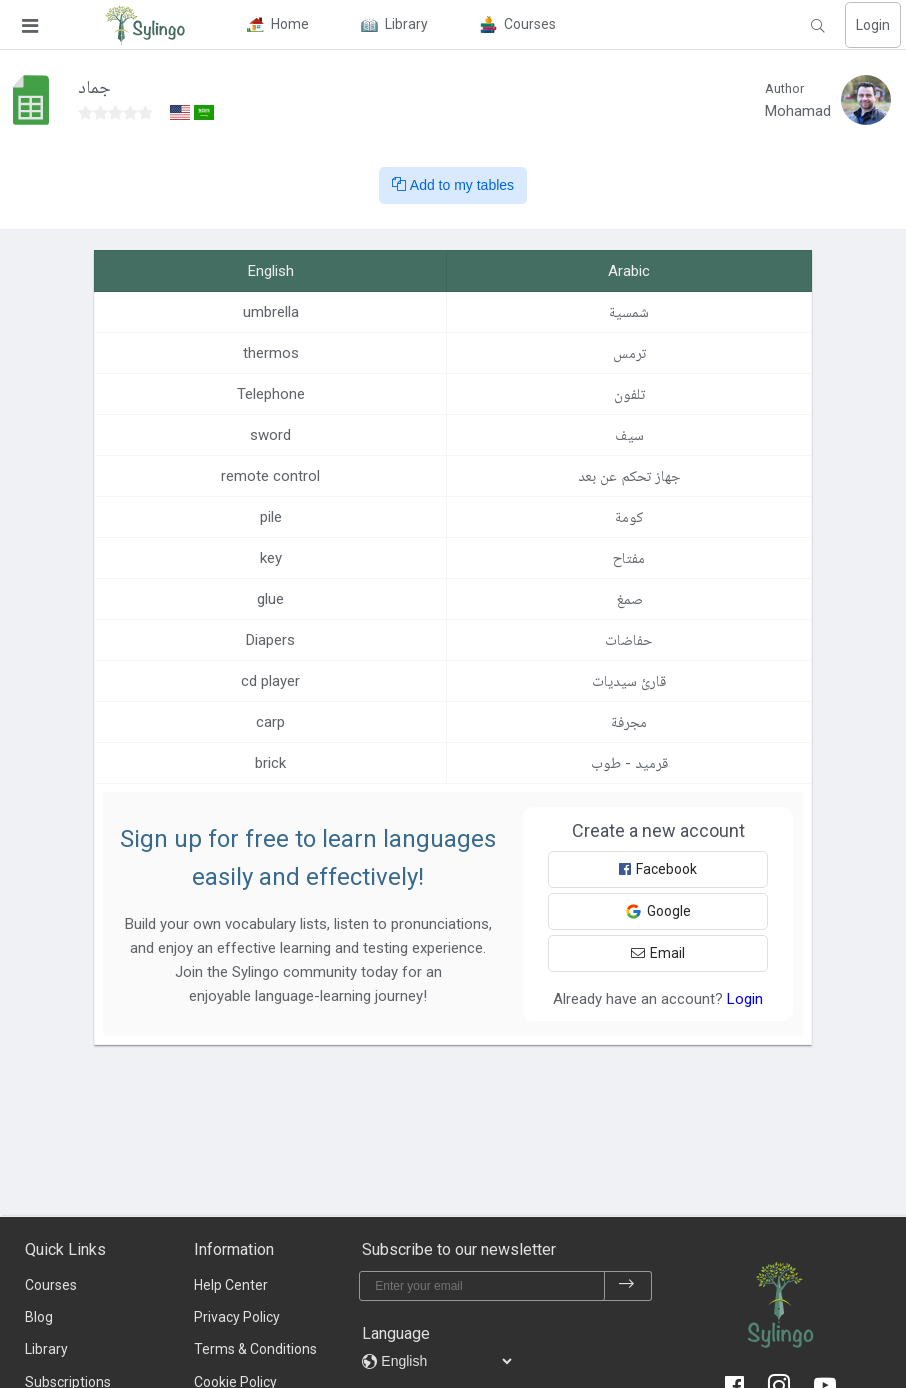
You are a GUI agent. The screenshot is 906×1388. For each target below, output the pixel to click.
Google (658, 911)
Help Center (231, 1285)
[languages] (446, 1361)
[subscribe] (627, 1286)
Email (658, 953)
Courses (51, 1285)
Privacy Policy (237, 1317)
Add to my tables (453, 185)
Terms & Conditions (255, 1349)
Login (873, 25)
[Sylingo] (145, 25)
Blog (39, 1317)
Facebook (658, 869)
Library (46, 1349)
